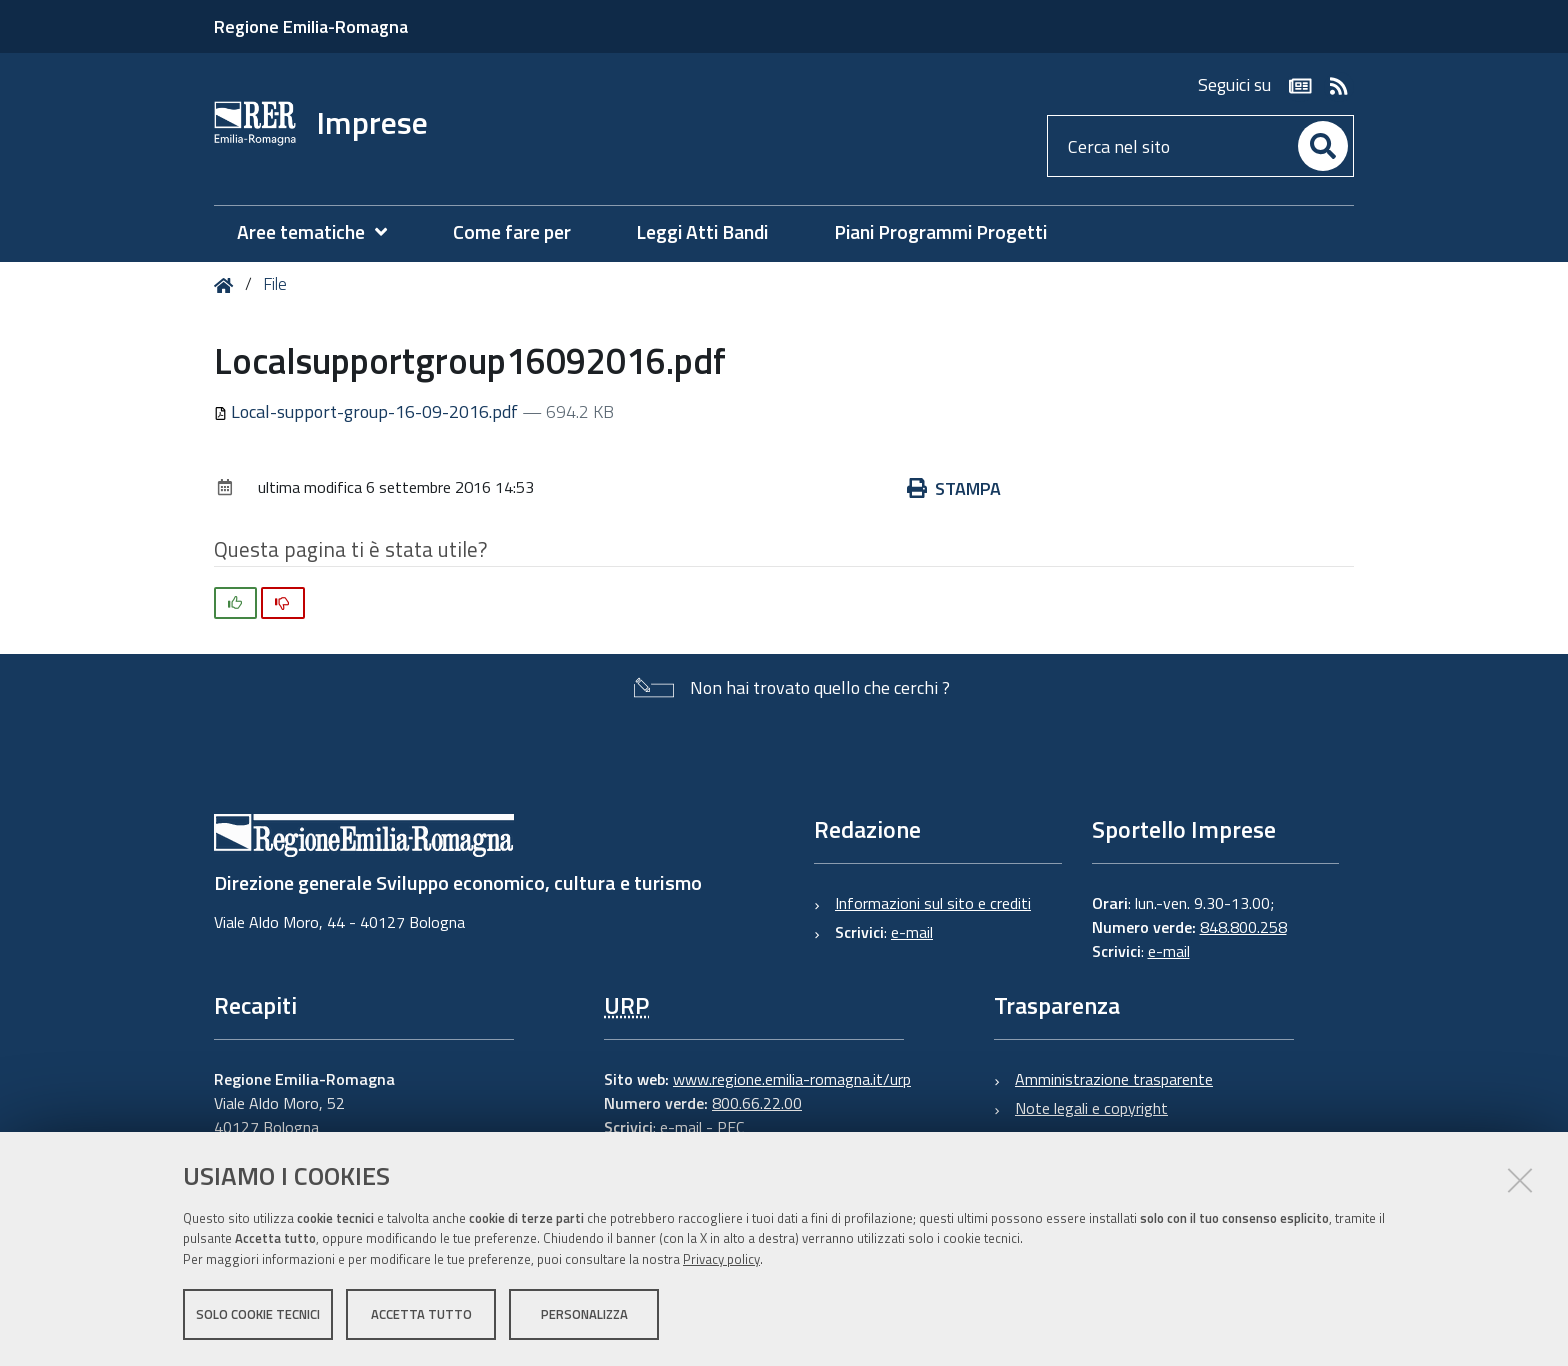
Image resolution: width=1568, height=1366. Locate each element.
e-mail (912, 932)
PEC (730, 1127)
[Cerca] (1323, 146)
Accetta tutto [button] (421, 1314)
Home (227, 285)
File (275, 284)
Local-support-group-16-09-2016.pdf (368, 411)
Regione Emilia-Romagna (311, 26)
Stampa (954, 488)
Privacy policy (721, 1259)
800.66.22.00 (757, 1103)
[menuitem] (322, 232)
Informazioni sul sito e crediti (933, 903)
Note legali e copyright (1091, 1108)
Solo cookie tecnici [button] (258, 1314)
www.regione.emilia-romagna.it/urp (792, 1079)
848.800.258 (1243, 927)
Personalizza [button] (584, 1314)
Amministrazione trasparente (1114, 1079)
